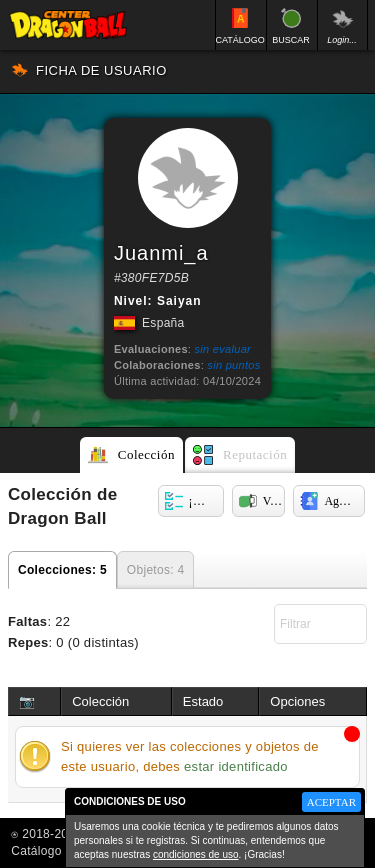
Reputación (255, 454)
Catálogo (36, 851)
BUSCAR (291, 40)
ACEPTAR (331, 802)
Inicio (68, 25)
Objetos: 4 (156, 570)
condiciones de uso (196, 854)
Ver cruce (274, 501)
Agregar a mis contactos (344, 501)
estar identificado (236, 766)
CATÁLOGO (240, 40)
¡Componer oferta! (206, 501)
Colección (146, 454)
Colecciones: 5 (62, 570)
